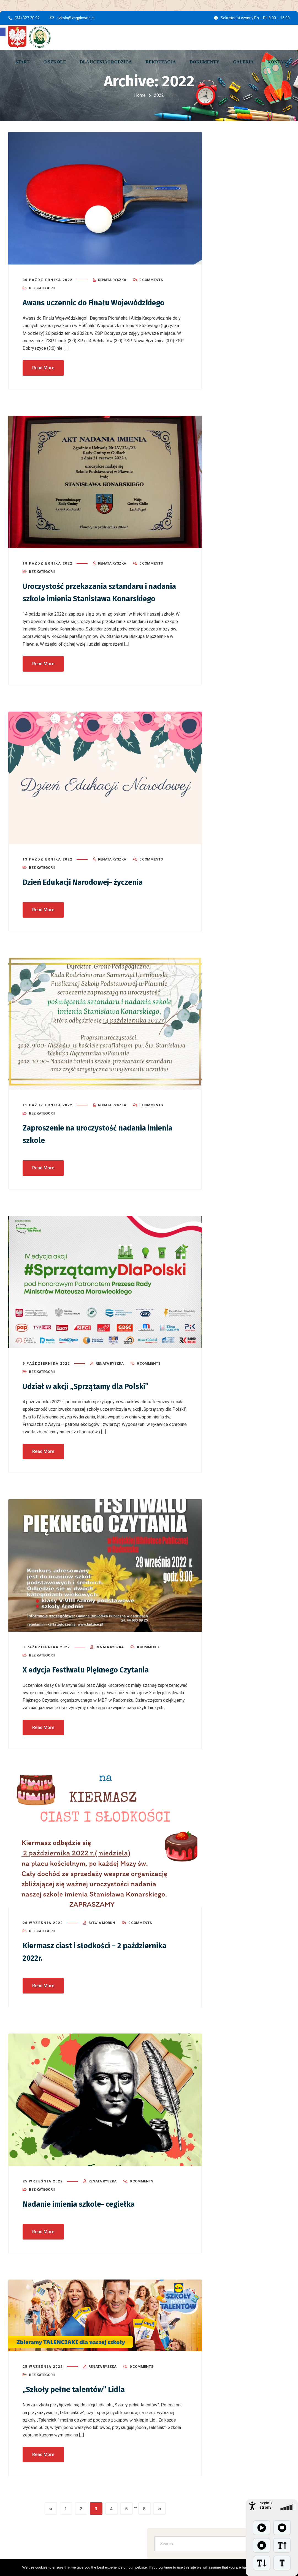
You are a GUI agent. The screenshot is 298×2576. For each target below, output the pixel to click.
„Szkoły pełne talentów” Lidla (79, 2396)
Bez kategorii (42, 286)
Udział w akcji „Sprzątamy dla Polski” (93, 1394)
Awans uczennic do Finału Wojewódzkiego (102, 300)
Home (140, 95)
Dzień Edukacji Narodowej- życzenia (90, 891)
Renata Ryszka (112, 277)
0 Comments (151, 277)
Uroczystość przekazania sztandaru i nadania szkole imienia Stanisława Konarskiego (92, 595)
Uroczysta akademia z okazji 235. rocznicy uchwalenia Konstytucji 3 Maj (250, 459)
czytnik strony (266, 2505)
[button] (3, 32)
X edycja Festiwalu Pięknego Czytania (94, 1677)
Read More (43, 365)
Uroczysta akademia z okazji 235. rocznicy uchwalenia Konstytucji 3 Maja (249, 204)
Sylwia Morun (101, 1930)
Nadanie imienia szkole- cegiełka (85, 2211)
